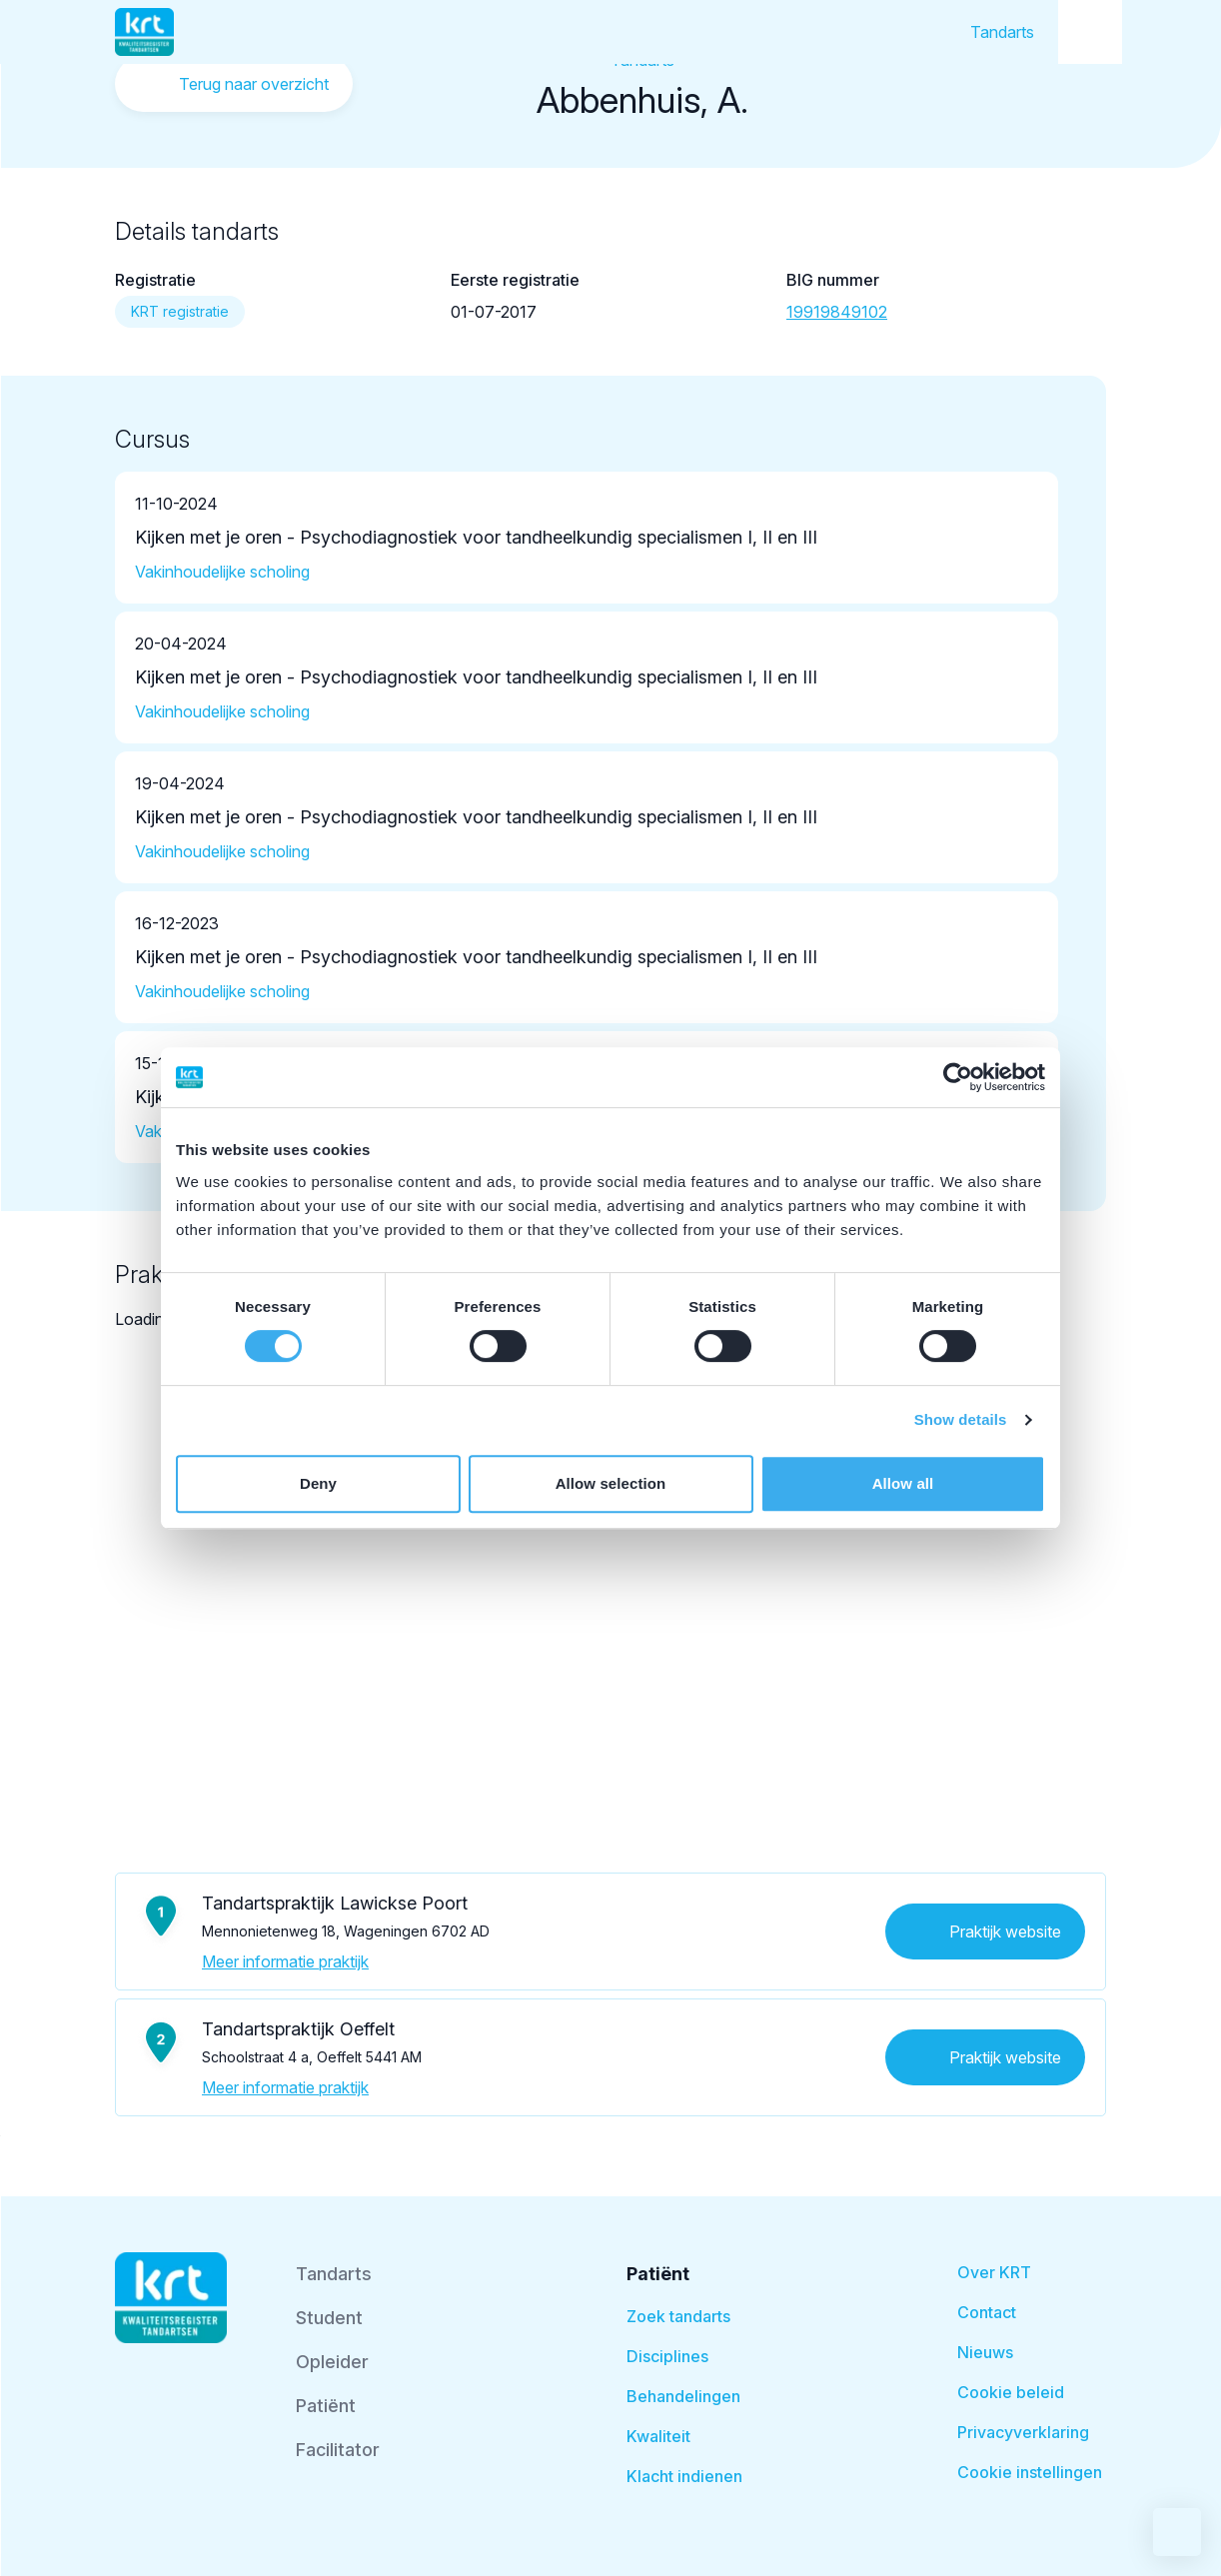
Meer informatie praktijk (285, 1961)
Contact (986, 2312)
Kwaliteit (658, 2436)
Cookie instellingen (1029, 2472)
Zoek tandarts (678, 2316)
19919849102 (836, 312)
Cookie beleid (1010, 2392)
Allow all (903, 1483)
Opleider (332, 2361)
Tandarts (1002, 32)
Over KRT (994, 2272)
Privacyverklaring (1023, 2432)
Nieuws (985, 2352)
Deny (318, 1483)
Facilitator (338, 2449)
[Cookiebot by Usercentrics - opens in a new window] (957, 1077)
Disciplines (667, 2356)
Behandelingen (683, 2396)
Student (329, 2317)
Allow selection (611, 1483)
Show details (960, 1419)
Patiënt (326, 2405)
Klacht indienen (684, 2476)
